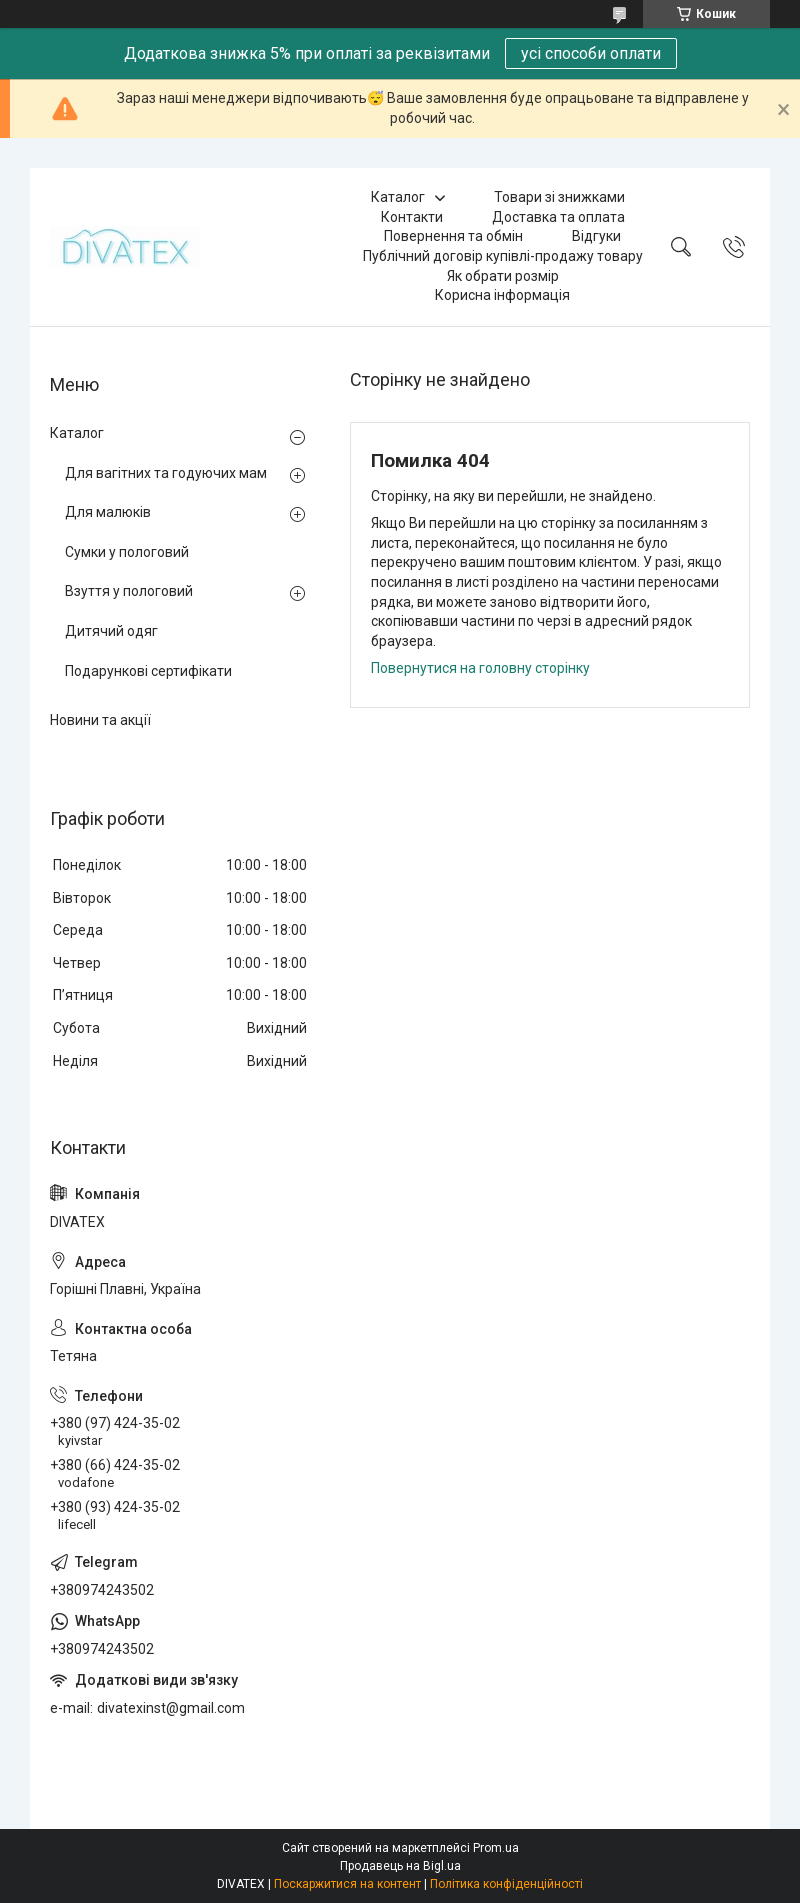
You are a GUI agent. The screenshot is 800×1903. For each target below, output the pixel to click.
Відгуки (596, 236)
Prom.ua (496, 1848)
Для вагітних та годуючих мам (166, 473)
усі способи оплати (591, 53)
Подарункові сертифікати (148, 671)
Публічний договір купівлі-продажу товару (503, 256)
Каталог (398, 197)
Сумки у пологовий (127, 552)
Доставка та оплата (558, 217)
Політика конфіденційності (506, 1884)
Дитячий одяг (111, 631)
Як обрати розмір (503, 276)
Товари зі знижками (559, 197)
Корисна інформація (502, 295)
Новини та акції (100, 720)
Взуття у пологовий (129, 591)
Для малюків (108, 512)
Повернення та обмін (453, 236)
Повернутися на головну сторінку (480, 668)
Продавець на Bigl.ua (400, 1866)
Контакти (412, 217)
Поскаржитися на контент (347, 1884)
